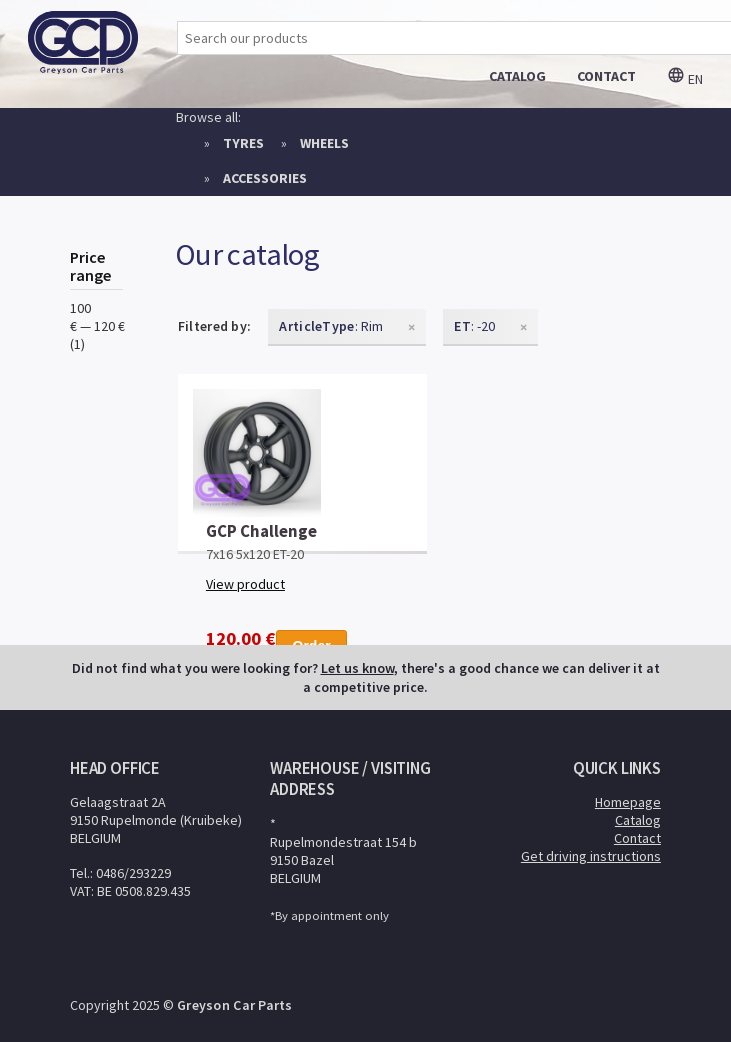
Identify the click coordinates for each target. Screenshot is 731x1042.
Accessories (265, 178)
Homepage (628, 802)
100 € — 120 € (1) (97, 326)
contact (606, 76)
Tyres (243, 143)
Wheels (324, 143)
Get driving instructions (591, 856)
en (685, 79)
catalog (517, 76)
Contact (637, 838)
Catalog (638, 820)
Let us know (357, 668)
